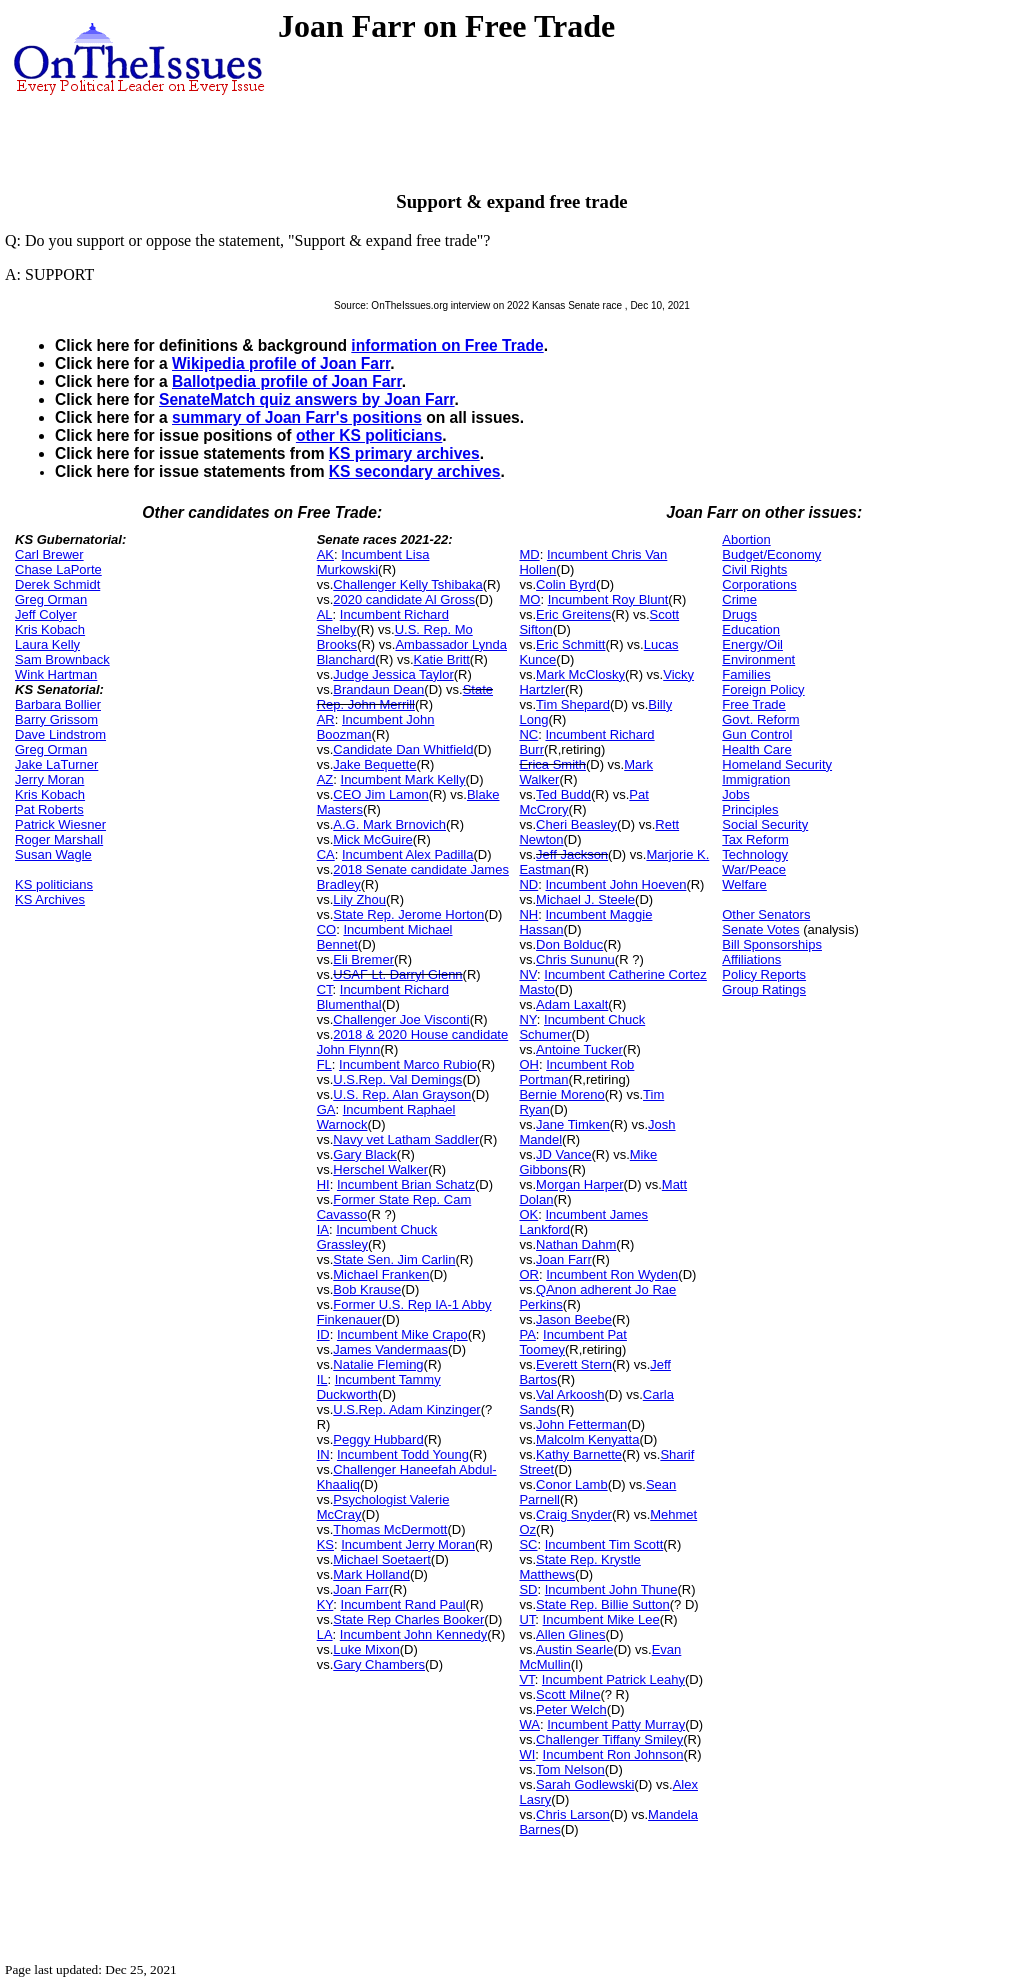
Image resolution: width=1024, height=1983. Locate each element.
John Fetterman (581, 1424)
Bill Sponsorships (772, 944)
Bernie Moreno (561, 1094)
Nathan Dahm (576, 1244)
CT (325, 989)
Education (751, 629)
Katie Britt (442, 659)
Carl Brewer (49, 554)
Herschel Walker (380, 1169)
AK (325, 554)
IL (322, 1379)
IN (323, 1454)
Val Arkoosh (570, 1394)
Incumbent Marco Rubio (408, 1064)
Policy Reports (764, 974)
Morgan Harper (579, 1184)
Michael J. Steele (585, 899)
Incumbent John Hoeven (615, 884)
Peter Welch (571, 1709)
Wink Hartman (56, 674)
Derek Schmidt (57, 584)
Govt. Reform (760, 719)
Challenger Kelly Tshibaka (407, 584)
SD (528, 1589)
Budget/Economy (771, 554)
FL (324, 1064)
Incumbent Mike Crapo (402, 1334)
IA (323, 1229)
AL (325, 614)
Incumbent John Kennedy (413, 1634)
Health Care (756, 749)
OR (529, 1274)
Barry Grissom (56, 719)
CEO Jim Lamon (380, 794)
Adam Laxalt (572, 1004)
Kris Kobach (50, 629)
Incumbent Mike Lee (601, 1619)
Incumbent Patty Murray (616, 1724)
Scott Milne (568, 1694)
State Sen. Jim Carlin (394, 1259)
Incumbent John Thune (611, 1589)
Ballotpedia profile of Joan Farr (287, 381)
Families (746, 674)
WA (529, 1724)
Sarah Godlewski (585, 1784)
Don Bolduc (569, 944)
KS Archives (50, 899)
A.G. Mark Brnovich (389, 824)
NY (527, 1019)
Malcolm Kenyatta (587, 1439)
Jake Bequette (374, 764)
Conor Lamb (572, 1484)
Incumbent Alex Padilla (408, 854)
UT (527, 1619)
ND (528, 884)
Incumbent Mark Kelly (403, 779)
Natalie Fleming (378, 1364)
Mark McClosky (580, 674)
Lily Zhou (359, 899)
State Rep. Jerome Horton (408, 914)
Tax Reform (755, 839)
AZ (325, 779)
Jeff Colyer (46, 614)
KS (325, 1544)
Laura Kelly (47, 644)
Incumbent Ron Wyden (612, 1274)
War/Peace (754, 869)
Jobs (735, 794)
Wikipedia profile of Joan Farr (281, 363)
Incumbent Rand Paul (403, 1604)
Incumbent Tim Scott (604, 1544)
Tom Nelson (570, 1769)
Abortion (746, 539)
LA (325, 1634)
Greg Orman (51, 599)
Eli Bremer (363, 959)
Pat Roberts (49, 809)
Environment (758, 659)
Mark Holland (371, 1574)
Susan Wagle (53, 854)
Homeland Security (777, 764)
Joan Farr (361, 1589)
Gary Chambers (379, 1664)
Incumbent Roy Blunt (608, 599)
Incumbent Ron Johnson (613, 1754)
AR (326, 719)
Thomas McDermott (390, 1529)
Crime (739, 599)
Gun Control (757, 734)
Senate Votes (760, 929)
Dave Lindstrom (60, 734)
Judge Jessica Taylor (393, 674)
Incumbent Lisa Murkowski (373, 562)
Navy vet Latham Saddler (406, 1139)
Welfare (744, 884)
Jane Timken (573, 1124)
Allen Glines (570, 1634)
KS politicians (54, 884)
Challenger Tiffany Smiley (609, 1739)
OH (529, 1064)
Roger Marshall (59, 839)
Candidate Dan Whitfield (403, 749)
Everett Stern (574, 1364)
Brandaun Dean (378, 689)
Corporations (759, 584)
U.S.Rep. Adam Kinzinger (406, 1409)
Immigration (756, 779)
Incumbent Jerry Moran (408, 1544)
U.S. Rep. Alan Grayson (402, 1094)
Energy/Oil (752, 644)
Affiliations (751, 959)
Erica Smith (552, 764)
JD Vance (563, 1154)
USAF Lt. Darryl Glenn (397, 974)
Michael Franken (381, 1274)
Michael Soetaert (382, 1559)
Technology (755, 854)
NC (528, 734)
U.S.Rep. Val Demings (397, 1079)
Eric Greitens (573, 614)
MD (529, 554)
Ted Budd (563, 794)
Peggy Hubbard (378, 1439)
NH (528, 914)
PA (527, 1334)
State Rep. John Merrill (405, 697)
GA (326, 1109)
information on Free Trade (447, 345)
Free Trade (754, 704)
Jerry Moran (49, 779)
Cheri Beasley (576, 824)
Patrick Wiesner (60, 824)
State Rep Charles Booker (408, 1619)
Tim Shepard (573, 704)
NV (528, 974)
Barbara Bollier (58, 704)
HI (323, 1184)
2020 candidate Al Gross (404, 599)
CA (326, 854)
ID (323, 1334)
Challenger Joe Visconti (401, 1019)
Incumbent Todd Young (403, 1454)
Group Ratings (764, 989)
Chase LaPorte (58, 569)
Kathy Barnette (579, 1454)
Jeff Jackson (572, 854)
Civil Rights (754, 569)
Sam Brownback (62, 659)
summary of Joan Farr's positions (297, 417)
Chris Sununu (575, 959)
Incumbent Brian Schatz (406, 1184)
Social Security (765, 824)
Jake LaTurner (56, 764)
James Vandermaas (390, 1349)
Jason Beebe (574, 1319)
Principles (750, 809)
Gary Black (365, 1154)
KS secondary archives (415, 471)
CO (327, 929)
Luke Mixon (366, 1649)
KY (325, 1604)
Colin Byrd (566, 584)
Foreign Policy (763, 689)
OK (528, 1214)
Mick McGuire (372, 839)
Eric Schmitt (570, 644)
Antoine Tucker (579, 1049)
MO (529, 599)
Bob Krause (367, 1289)
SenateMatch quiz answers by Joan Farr (307, 399)
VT (526, 1679)
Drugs (739, 614)
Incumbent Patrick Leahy (613, 1679)
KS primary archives (404, 453)
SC (528, 1544)
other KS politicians (369, 435)
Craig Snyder (574, 1514)
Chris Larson (573, 1814)
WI (527, 1754)
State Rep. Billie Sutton (603, 1604)
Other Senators (766, 914)
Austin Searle (574, 1649)
